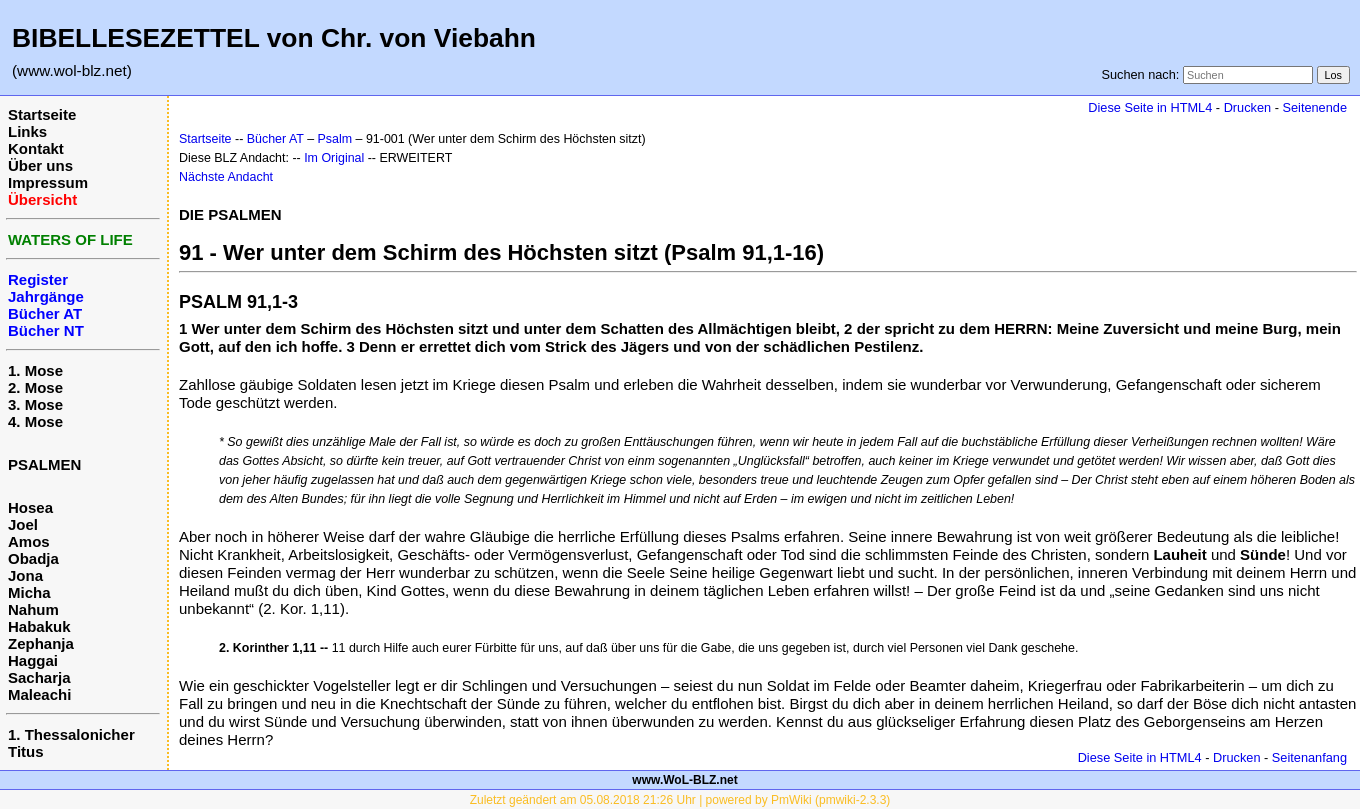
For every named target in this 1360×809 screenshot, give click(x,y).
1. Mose (35, 370)
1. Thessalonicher (71, 734)
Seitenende (1314, 107)
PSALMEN (44, 464)
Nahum (33, 609)
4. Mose (35, 421)
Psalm (335, 139)
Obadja (33, 558)
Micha (29, 592)
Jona (25, 575)
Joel (23, 524)
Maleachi (39, 694)
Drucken (1247, 107)
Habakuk (39, 626)
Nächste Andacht (226, 177)
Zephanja (41, 643)
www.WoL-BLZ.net (684, 780)
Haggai (33, 660)
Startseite (42, 114)
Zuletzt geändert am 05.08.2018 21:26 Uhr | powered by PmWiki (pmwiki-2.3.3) (680, 800)
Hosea (30, 507)
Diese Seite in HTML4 (1150, 107)
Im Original (334, 158)
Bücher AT (275, 139)
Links (27, 131)
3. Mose (35, 404)
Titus (26, 751)
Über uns (40, 165)
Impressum (48, 182)
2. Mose (35, 387)
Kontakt (36, 148)
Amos (29, 541)
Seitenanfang (1309, 757)
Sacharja (39, 677)
